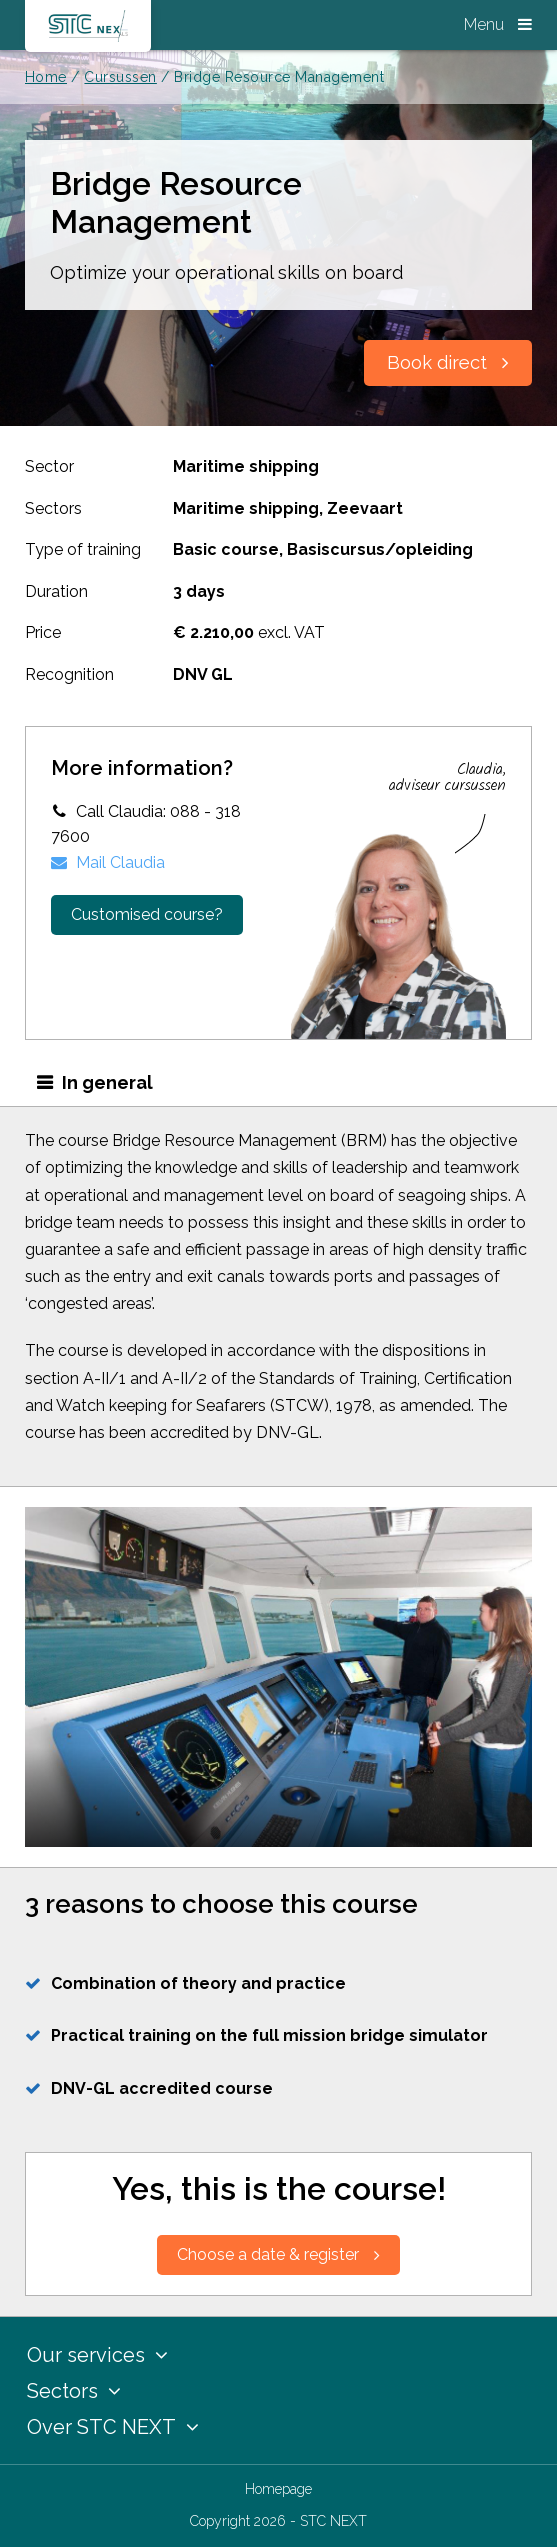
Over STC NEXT (113, 2427)
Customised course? (147, 914)
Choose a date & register (278, 2254)
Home (46, 77)
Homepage (278, 2489)
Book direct (448, 362)
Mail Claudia (108, 862)
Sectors (74, 2391)
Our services (97, 2355)
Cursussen (120, 77)
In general (107, 1082)
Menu (498, 24)
